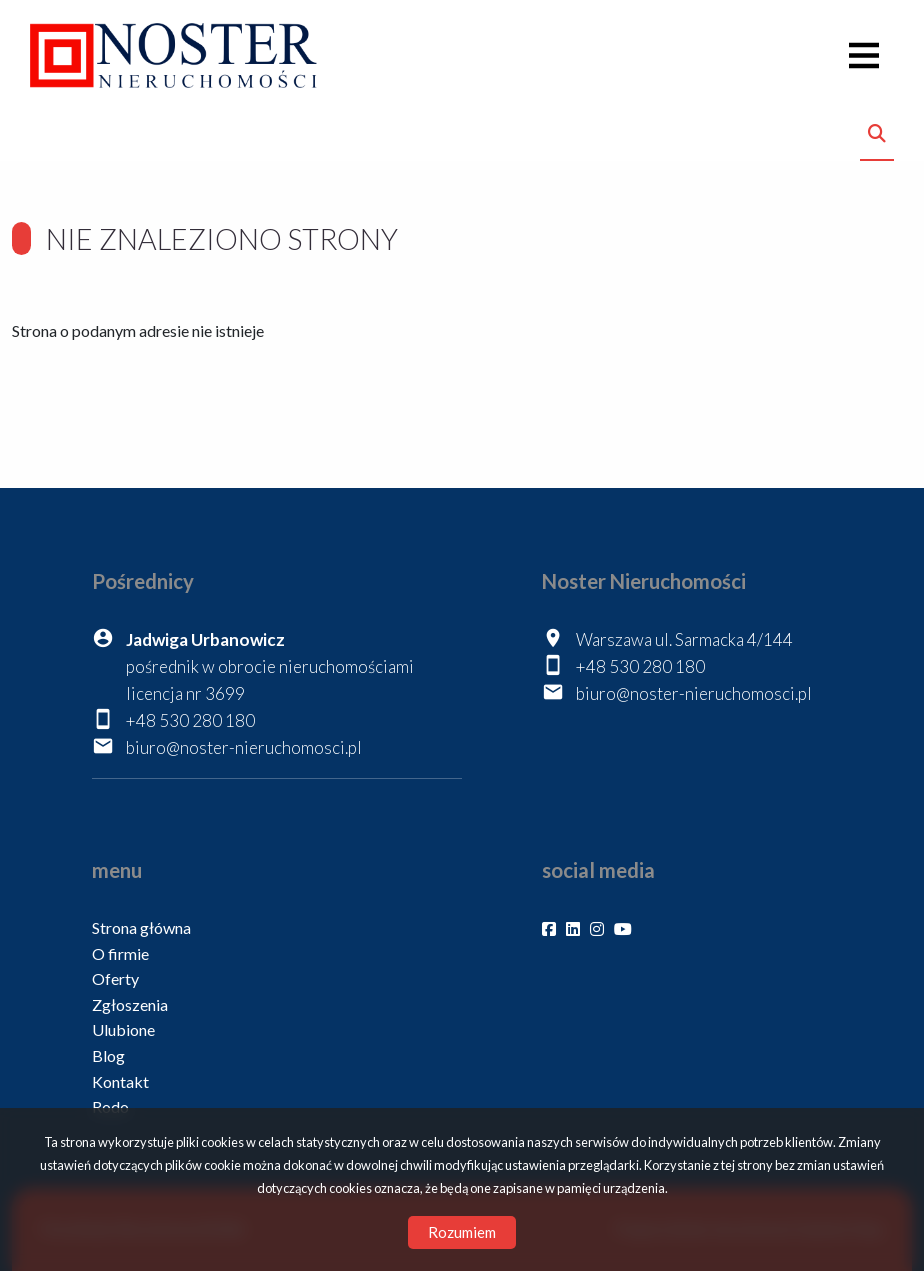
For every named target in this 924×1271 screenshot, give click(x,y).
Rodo (110, 1106)
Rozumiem (462, 1232)
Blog (108, 1055)
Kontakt (120, 1081)
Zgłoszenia (130, 1004)
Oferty (115, 978)
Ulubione (123, 1029)
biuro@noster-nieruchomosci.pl (244, 747)
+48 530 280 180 (190, 720)
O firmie (120, 953)
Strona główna (141, 927)
